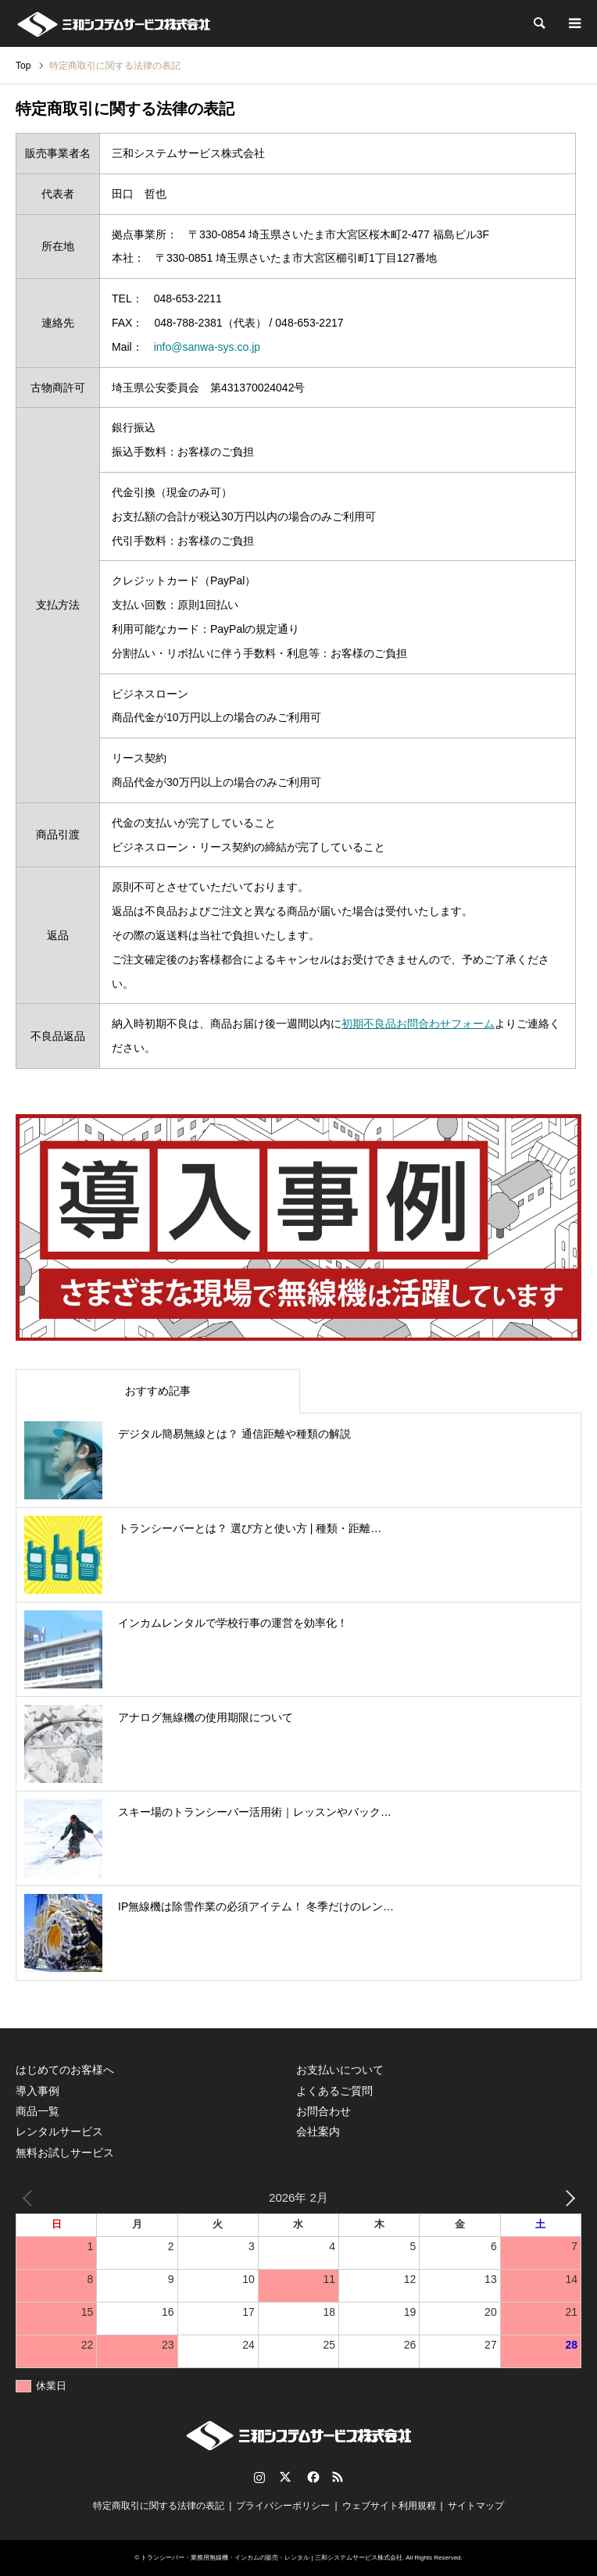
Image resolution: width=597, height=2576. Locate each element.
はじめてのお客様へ (65, 2069)
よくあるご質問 (334, 2091)
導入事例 (37, 2091)
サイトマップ (476, 2505)
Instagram (259, 2476)
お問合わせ (323, 2111)
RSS (337, 2476)
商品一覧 (37, 2111)
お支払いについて (340, 2069)
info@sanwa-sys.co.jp (207, 347)
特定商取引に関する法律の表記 (158, 2505)
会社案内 (318, 2131)
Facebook (311, 2476)
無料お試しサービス (65, 2152)
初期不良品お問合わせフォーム (418, 1023)
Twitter (285, 2476)
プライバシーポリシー (283, 2505)
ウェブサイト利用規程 (389, 2505)
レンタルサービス (59, 2131)
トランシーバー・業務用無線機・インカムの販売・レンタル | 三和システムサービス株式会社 (271, 2557)
